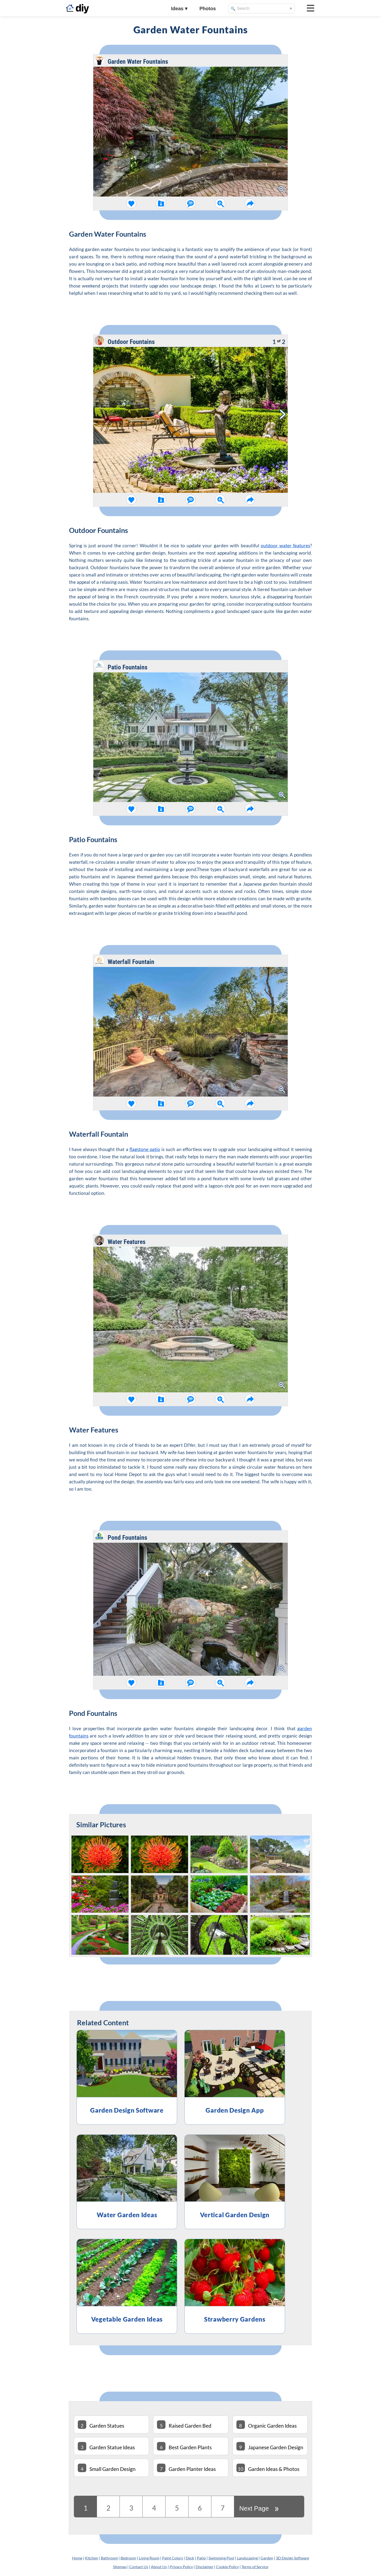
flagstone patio (145, 1149)
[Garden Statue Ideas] (111, 2446)
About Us (159, 2566)
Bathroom (109, 2558)
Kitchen (91, 2558)
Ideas (179, 8)
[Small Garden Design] (111, 2468)
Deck (190, 2558)
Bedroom (128, 2558)
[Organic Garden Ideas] (270, 2424)
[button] (310, 8)
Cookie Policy (227, 2566)
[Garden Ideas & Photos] (270, 2468)
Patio (201, 2558)
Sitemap (120, 2566)
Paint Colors (172, 2558)
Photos (207, 8)
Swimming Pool (221, 2558)
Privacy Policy (181, 2566)
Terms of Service (255, 2566)
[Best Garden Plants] (190, 2446)
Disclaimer (204, 2566)
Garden (266, 2558)
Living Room (149, 2558)
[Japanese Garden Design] (270, 2446)
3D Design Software (292, 2558)
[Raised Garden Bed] (190, 2424)
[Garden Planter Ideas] (190, 2468)
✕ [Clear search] (290, 8)
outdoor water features (285, 545)
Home (77, 2558)
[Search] (261, 8)
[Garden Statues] (111, 2424)
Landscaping (247, 2558)
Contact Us (138, 2566)
